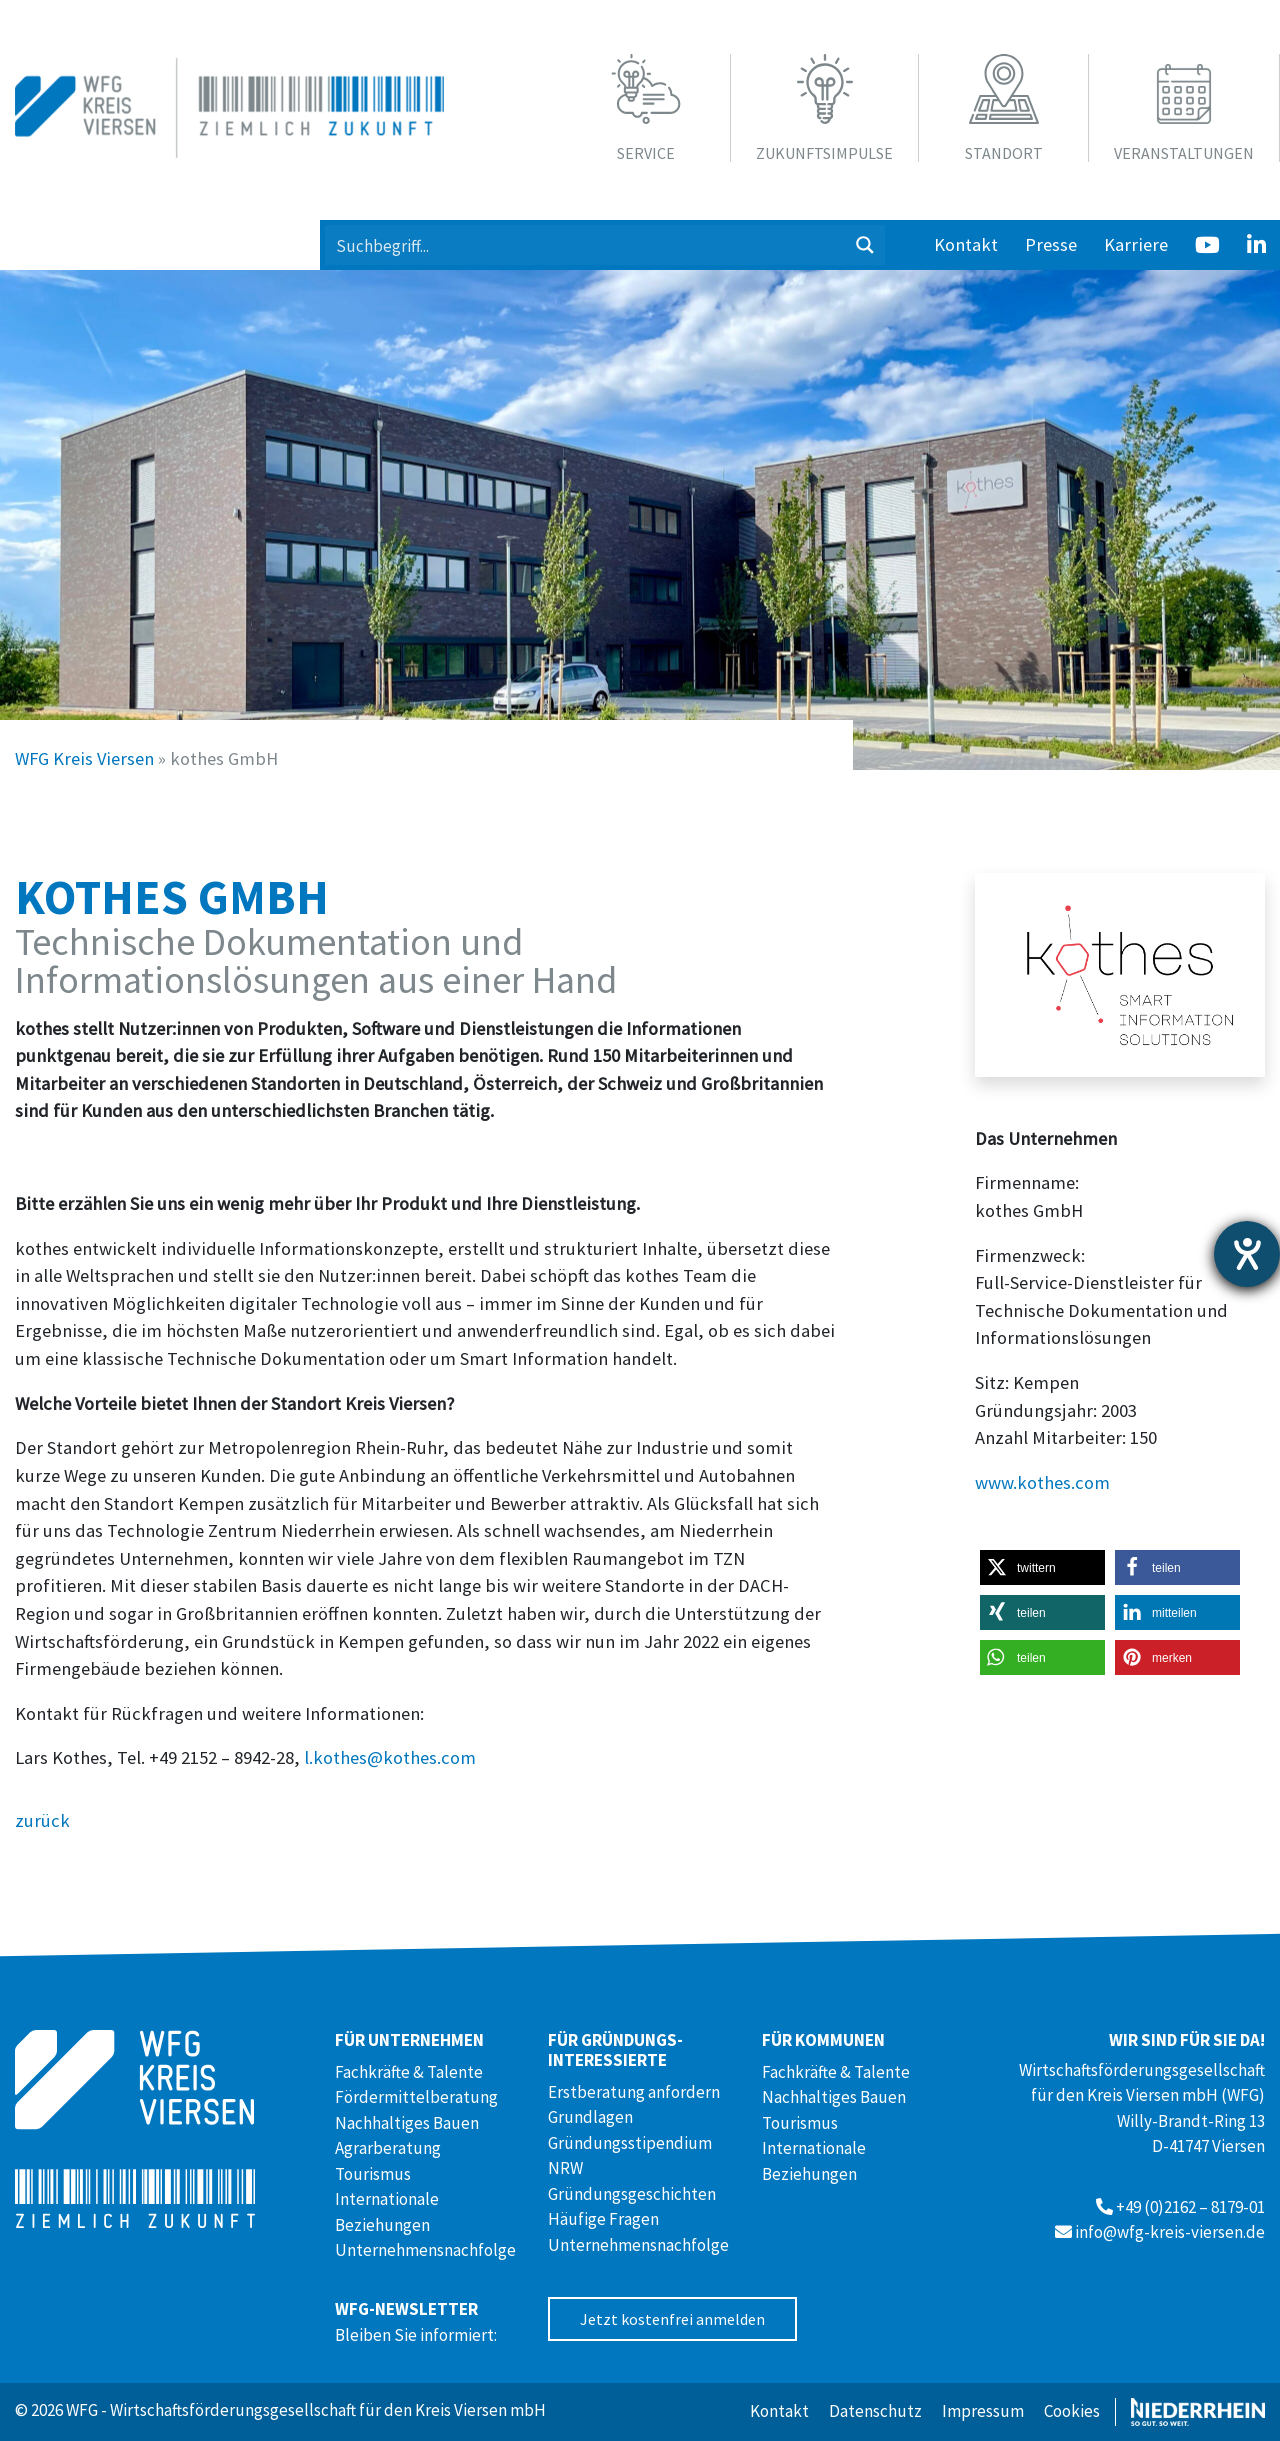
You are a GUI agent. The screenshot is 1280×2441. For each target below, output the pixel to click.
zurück (42, 1820)
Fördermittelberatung (416, 2097)
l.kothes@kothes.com (390, 1757)
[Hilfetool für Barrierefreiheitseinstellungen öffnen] (1247, 1254)
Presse (1051, 244)
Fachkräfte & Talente (409, 2072)
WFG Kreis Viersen (84, 758)
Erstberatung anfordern (634, 2092)
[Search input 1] (586, 245)
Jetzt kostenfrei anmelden (672, 2319)
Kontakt (966, 244)
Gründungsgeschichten (632, 2194)
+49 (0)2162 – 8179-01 (1190, 2207)
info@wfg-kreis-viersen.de (1170, 2232)
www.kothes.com (1042, 1482)
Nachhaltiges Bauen (407, 2123)
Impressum (983, 2411)
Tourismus (373, 2174)
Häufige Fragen (603, 2219)
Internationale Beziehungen (387, 2212)
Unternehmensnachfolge (425, 2250)
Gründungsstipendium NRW (630, 2156)
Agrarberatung (388, 2148)
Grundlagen (590, 2117)
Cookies (1072, 2411)
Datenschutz (875, 2411)
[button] (1042, 1567)
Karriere (1136, 244)
